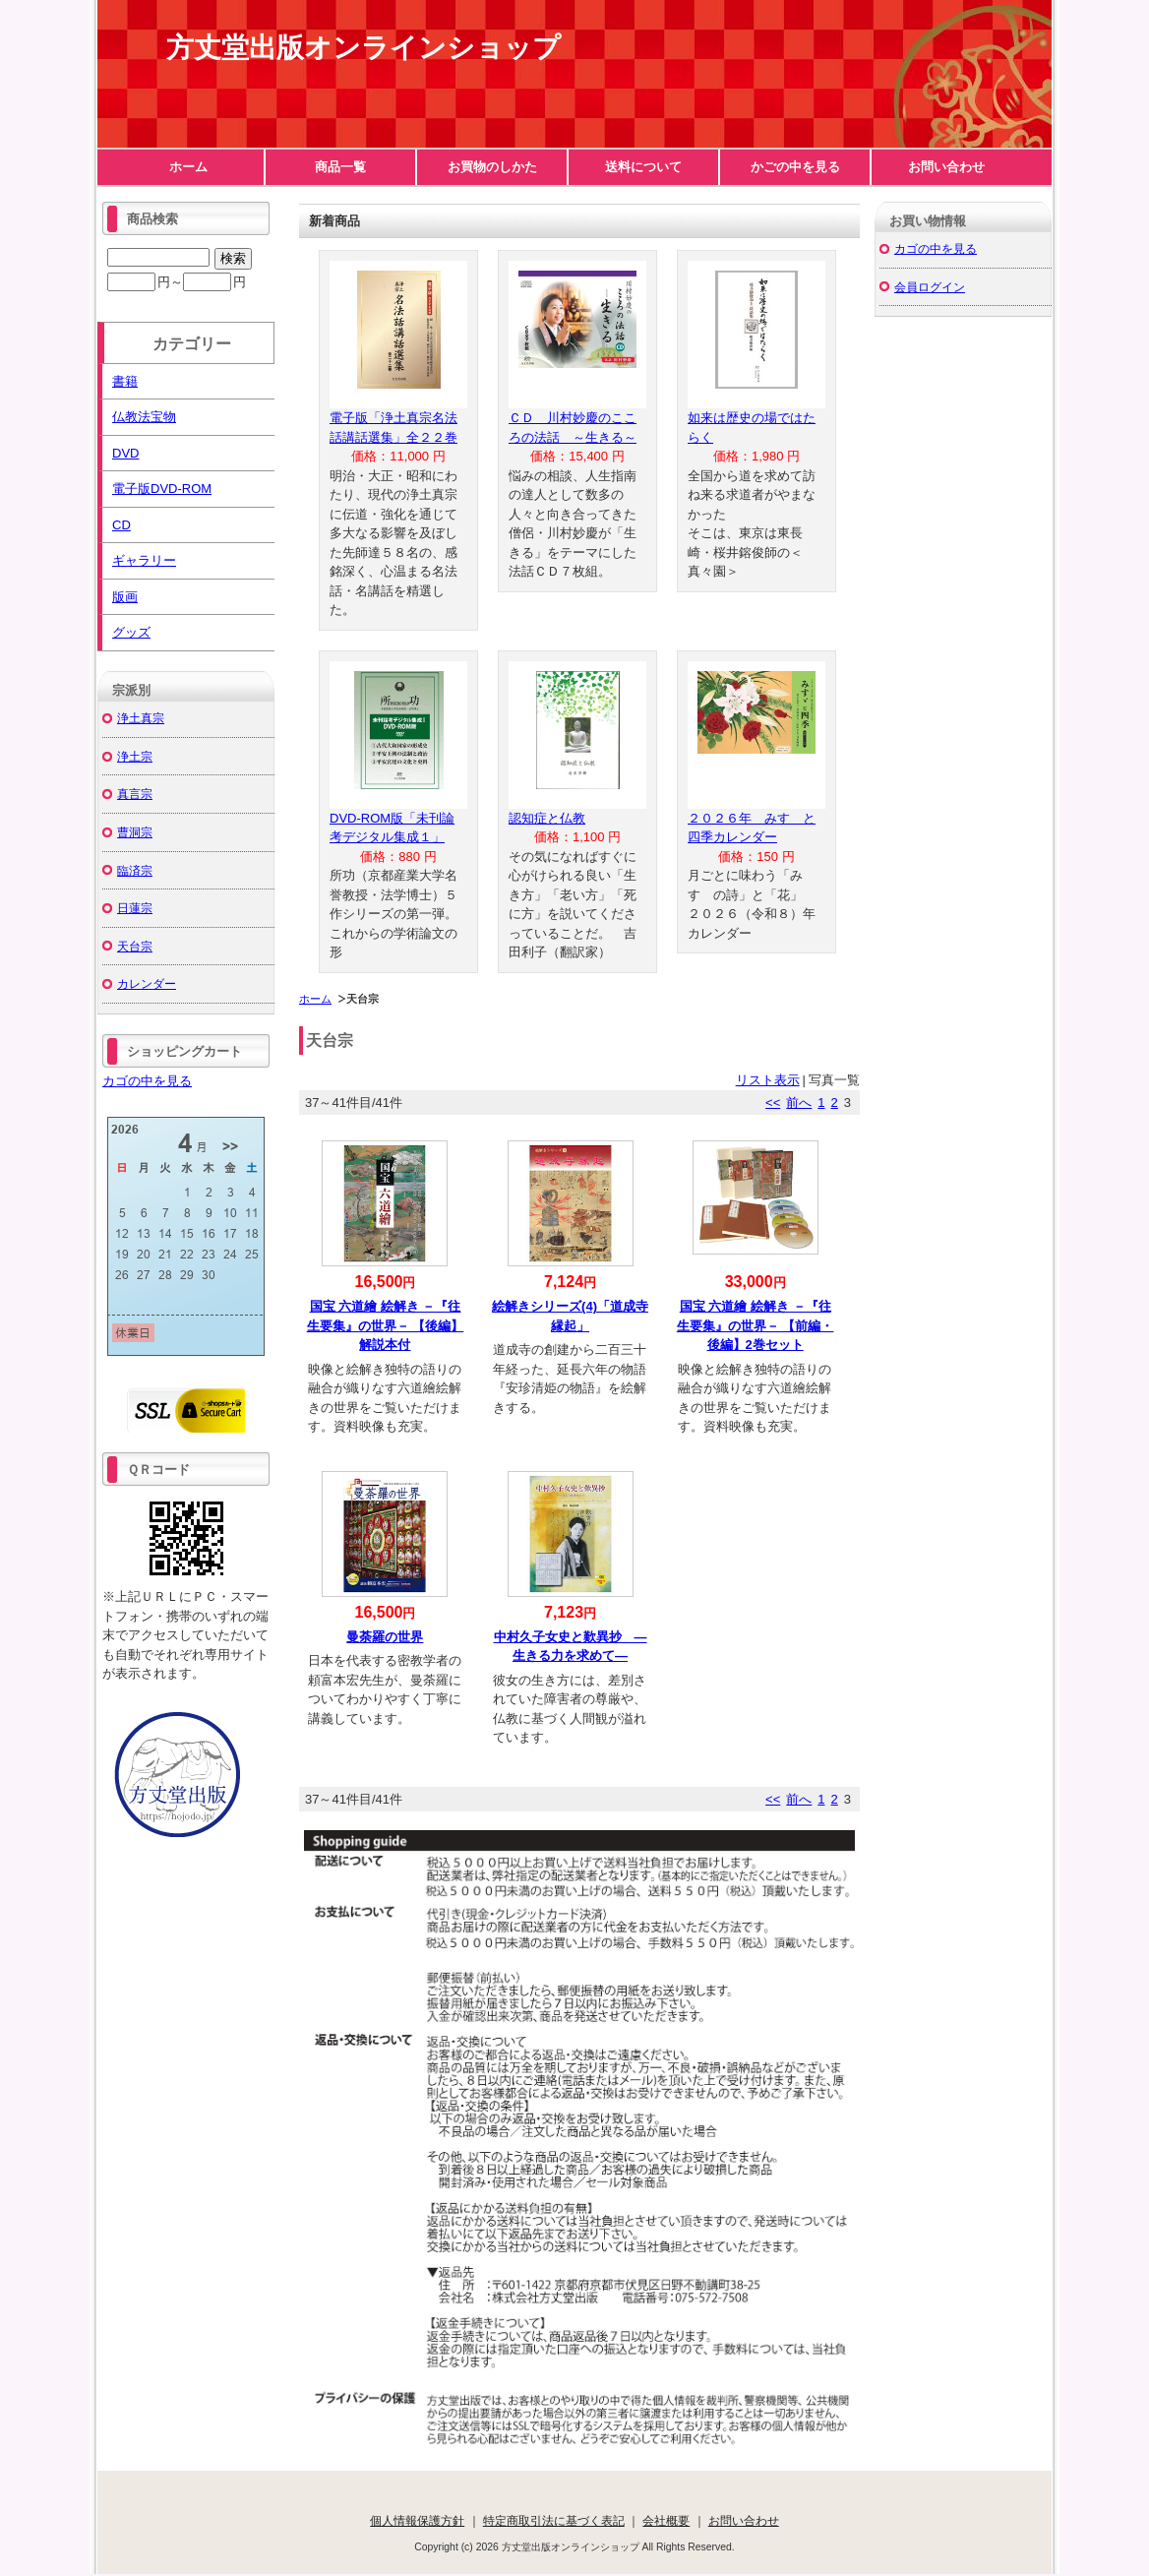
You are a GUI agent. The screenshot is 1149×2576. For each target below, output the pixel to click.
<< (772, 1102)
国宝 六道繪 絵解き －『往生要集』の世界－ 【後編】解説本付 (385, 1325)
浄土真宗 (140, 717)
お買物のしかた (492, 166)
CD (121, 525)
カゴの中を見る (147, 1080)
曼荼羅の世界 (384, 1636)
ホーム (188, 166)
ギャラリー (144, 560)
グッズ (131, 632)
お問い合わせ (946, 166)
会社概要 (666, 2520)
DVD (125, 453)
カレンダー (146, 983)
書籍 (125, 381)
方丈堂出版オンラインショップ (363, 47)
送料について (643, 166)
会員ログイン (929, 286)
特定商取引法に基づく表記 (554, 2520)
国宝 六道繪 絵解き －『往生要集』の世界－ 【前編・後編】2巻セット (755, 1325)
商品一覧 (340, 166)
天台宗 (134, 946)
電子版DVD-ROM (162, 488)
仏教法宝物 (144, 416)
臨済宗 (134, 870)
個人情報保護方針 (417, 2520)
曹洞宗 (134, 832)
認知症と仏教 (547, 818)
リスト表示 (768, 1080)
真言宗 (134, 793)
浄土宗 (134, 756)
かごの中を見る (795, 166)
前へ (799, 1102)
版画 (125, 596)
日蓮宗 (134, 907)
